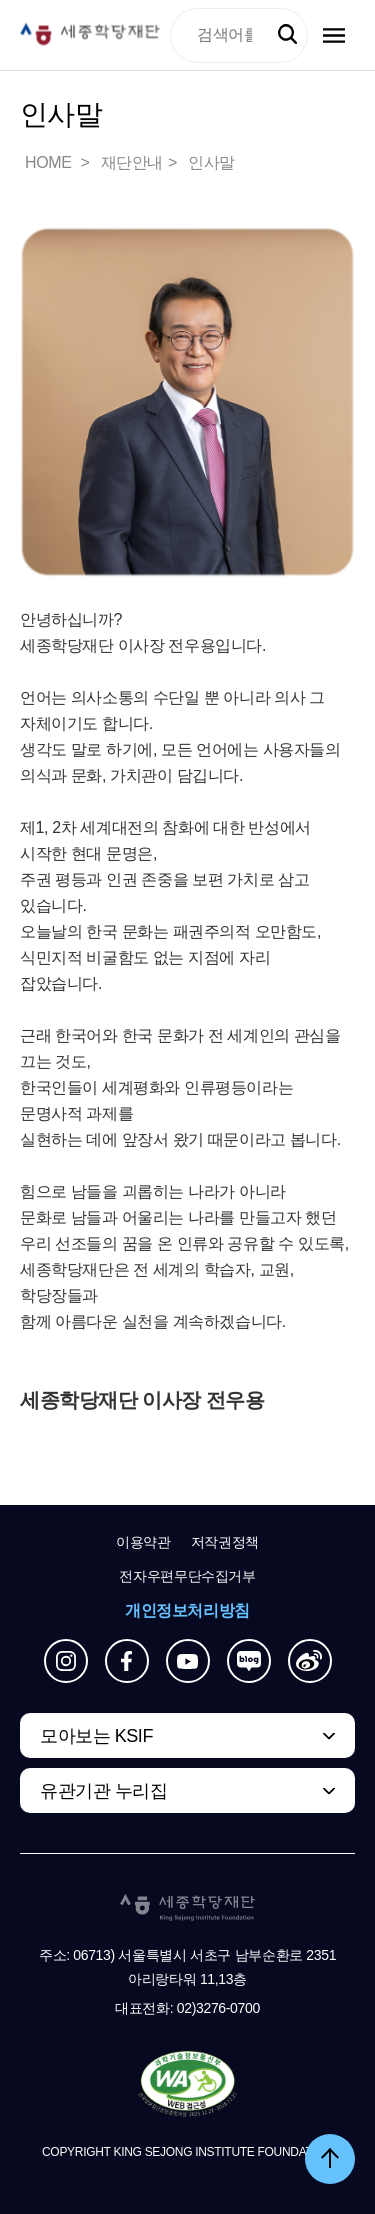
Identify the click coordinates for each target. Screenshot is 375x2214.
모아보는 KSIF (96, 1736)
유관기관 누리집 (103, 1791)
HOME (50, 162)
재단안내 (132, 162)
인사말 (211, 162)
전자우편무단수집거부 (187, 1576)
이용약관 (143, 1542)
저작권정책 (225, 1542)
